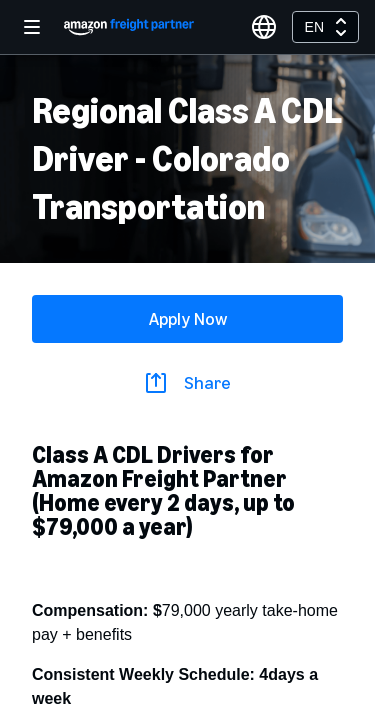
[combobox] (325, 27)
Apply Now (188, 319)
